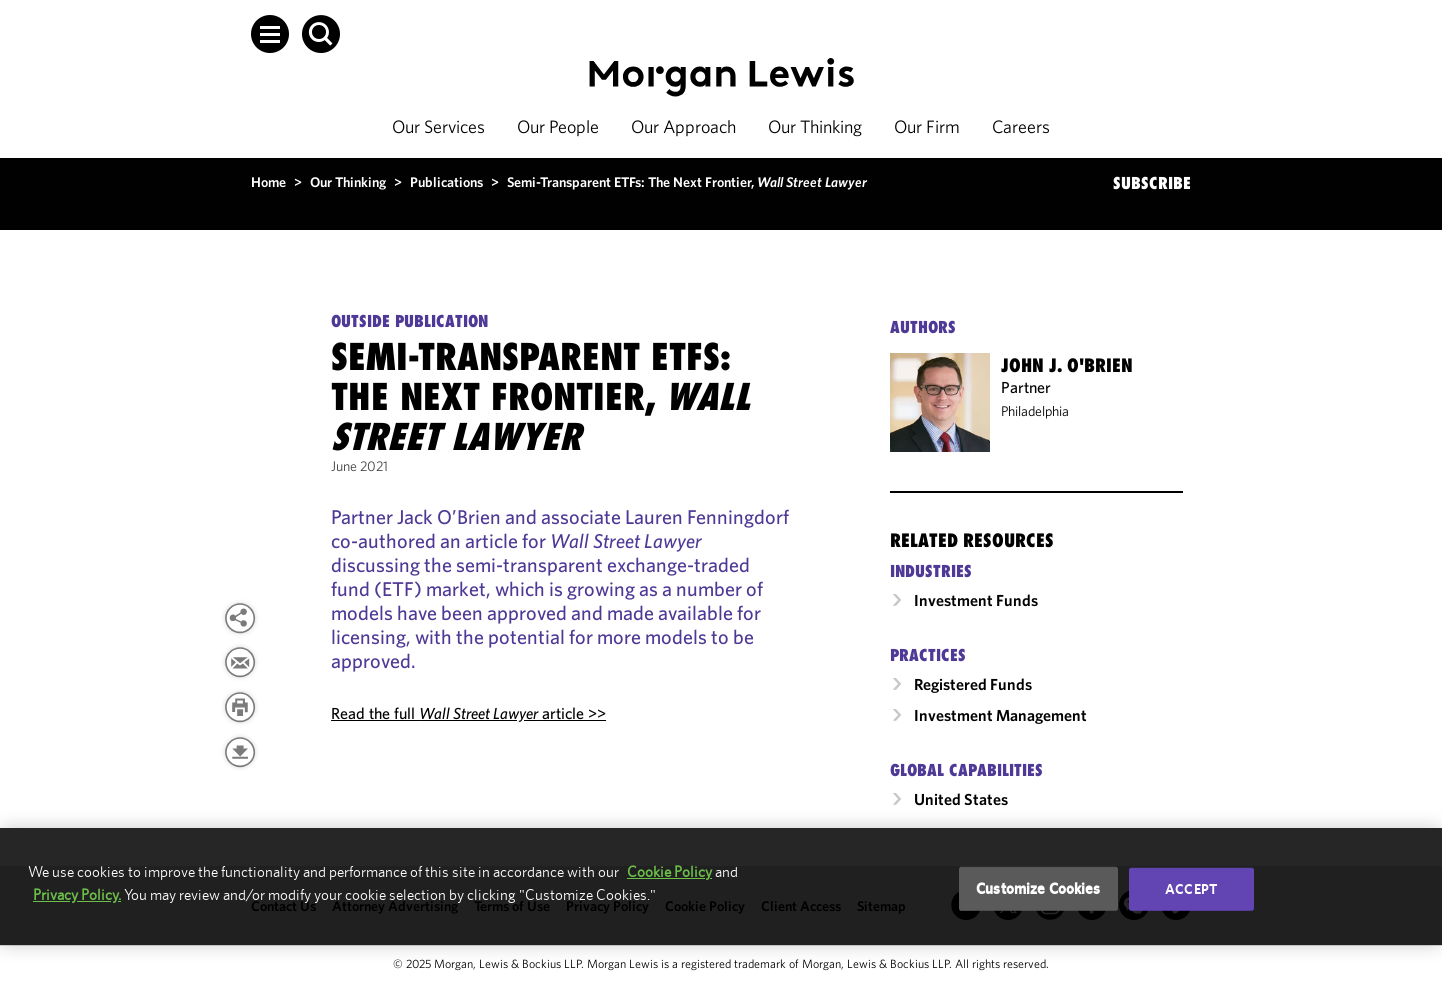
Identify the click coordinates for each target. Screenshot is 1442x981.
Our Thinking (815, 126)
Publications (446, 182)
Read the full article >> (468, 713)
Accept (1191, 889)
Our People (558, 126)
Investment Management (1000, 715)
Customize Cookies (1038, 888)
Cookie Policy (669, 871)
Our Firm (927, 126)
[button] (270, 34)
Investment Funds (976, 600)
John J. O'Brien (1067, 365)
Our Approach (683, 126)
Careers (1021, 126)
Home (268, 182)
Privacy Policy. (77, 894)
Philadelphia (1035, 411)
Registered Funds (973, 684)
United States (961, 799)
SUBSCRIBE (1152, 183)
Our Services (438, 126)
